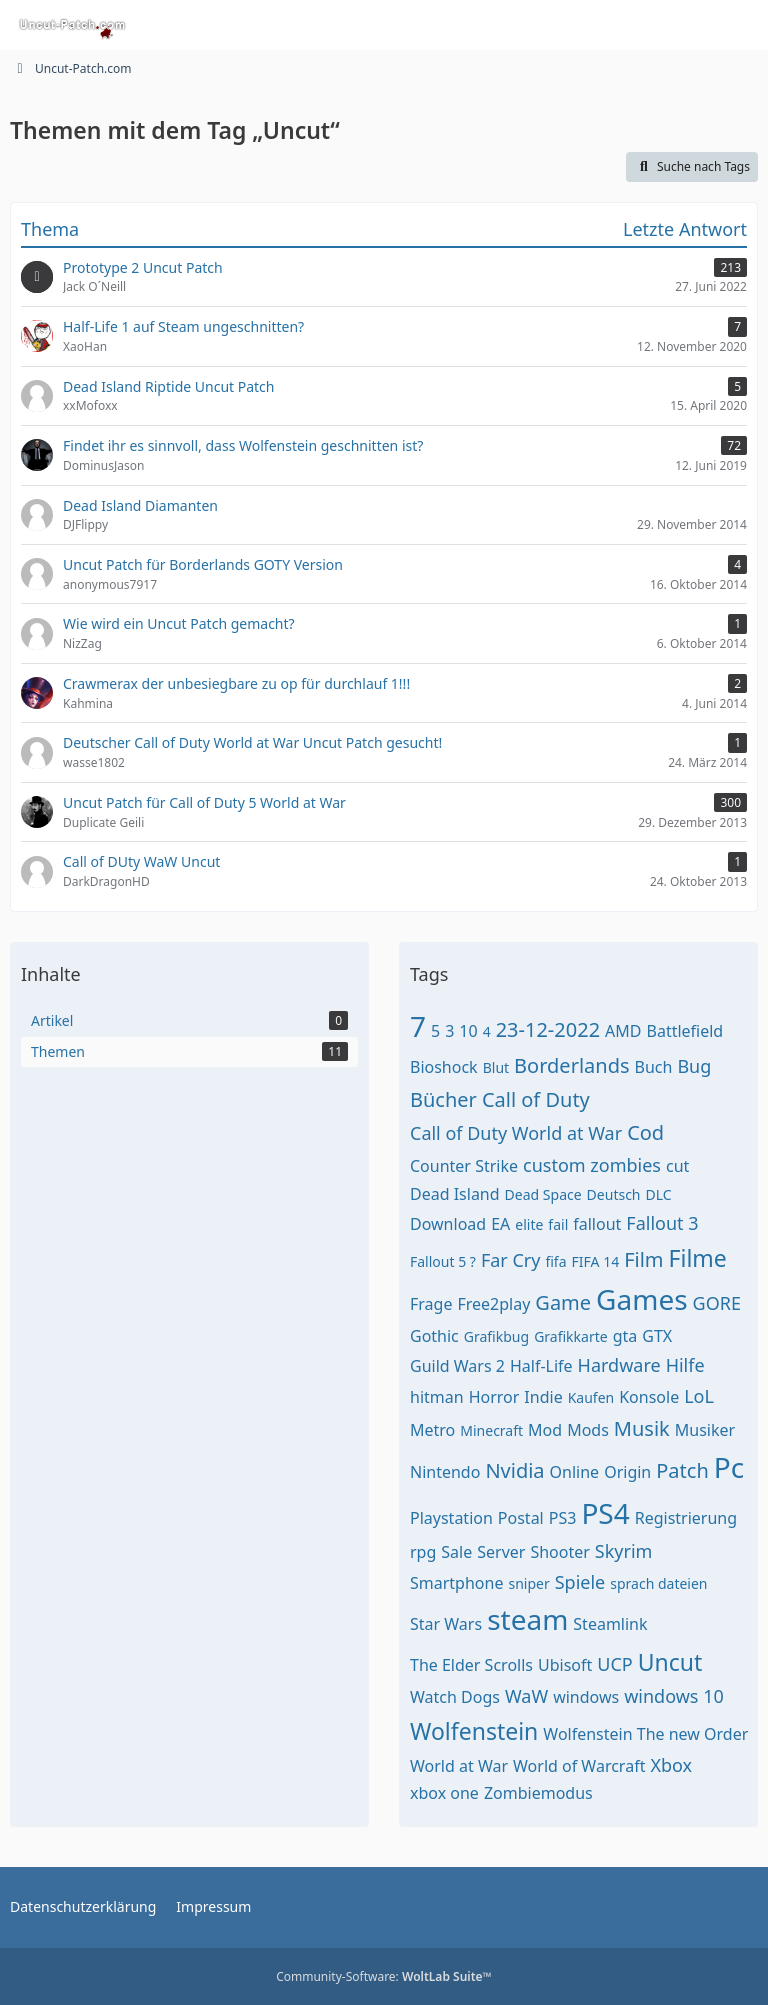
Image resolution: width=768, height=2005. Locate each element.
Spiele (580, 1582)
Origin (627, 1472)
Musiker (705, 1430)
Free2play (493, 1304)
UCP (614, 1664)
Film (643, 1259)
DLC (659, 1194)
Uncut (670, 1662)
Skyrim (624, 1551)
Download (448, 1224)
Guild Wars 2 (457, 1366)
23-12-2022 (548, 1029)
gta (625, 1336)
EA (500, 1224)
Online (575, 1472)
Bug (694, 1066)
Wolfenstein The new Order (645, 1734)
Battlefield (685, 1031)
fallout (597, 1224)
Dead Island (455, 1194)
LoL (699, 1396)
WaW (526, 1696)
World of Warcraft (579, 1766)
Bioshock (444, 1067)
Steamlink (610, 1624)
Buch (654, 1067)
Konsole (649, 1397)
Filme (698, 1258)
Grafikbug (496, 1336)
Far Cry (511, 1260)
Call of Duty (536, 1099)
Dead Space (543, 1194)
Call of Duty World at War (516, 1133)
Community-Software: (384, 1976)
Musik (642, 1428)
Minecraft (491, 1430)
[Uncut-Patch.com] (73, 25)
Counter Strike (464, 1166)
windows (586, 1697)
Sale (456, 1552)
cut (677, 1166)
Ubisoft (565, 1665)
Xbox (671, 1765)
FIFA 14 (596, 1261)
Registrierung (686, 1518)
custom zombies (592, 1165)
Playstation (451, 1518)
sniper (528, 1583)
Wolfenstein (474, 1731)
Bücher (443, 1099)
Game (563, 1302)
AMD (623, 1031)
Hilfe (685, 1365)
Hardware (619, 1365)
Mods (588, 1430)
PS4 (605, 1513)
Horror (494, 1397)
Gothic (434, 1336)
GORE (717, 1303)
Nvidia (514, 1470)
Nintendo (445, 1472)
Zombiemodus (538, 1793)
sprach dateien (658, 1583)
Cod (645, 1132)
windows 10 (674, 1696)
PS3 (563, 1518)
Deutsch (614, 1194)
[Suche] (642, 25)
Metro (432, 1430)
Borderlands (571, 1065)
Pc (729, 1467)
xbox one (444, 1793)
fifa (555, 1261)
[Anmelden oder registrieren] (692, 25)
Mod (545, 1430)
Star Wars (446, 1624)
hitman (437, 1397)
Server (501, 1552)
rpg (423, 1552)
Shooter (559, 1552)
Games (641, 1299)
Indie (543, 1397)
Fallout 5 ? (443, 1261)
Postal (521, 1518)
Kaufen (591, 1397)
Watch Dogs (455, 1697)
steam (527, 1619)
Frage (431, 1304)
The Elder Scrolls (471, 1665)
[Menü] (742, 25)
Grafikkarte (571, 1336)
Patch (682, 1470)
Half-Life (541, 1366)
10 (468, 1031)
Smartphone (456, 1583)
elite (529, 1224)
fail (558, 1224)
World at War (459, 1766)
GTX (657, 1336)
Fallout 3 (662, 1223)
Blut (496, 1067)
